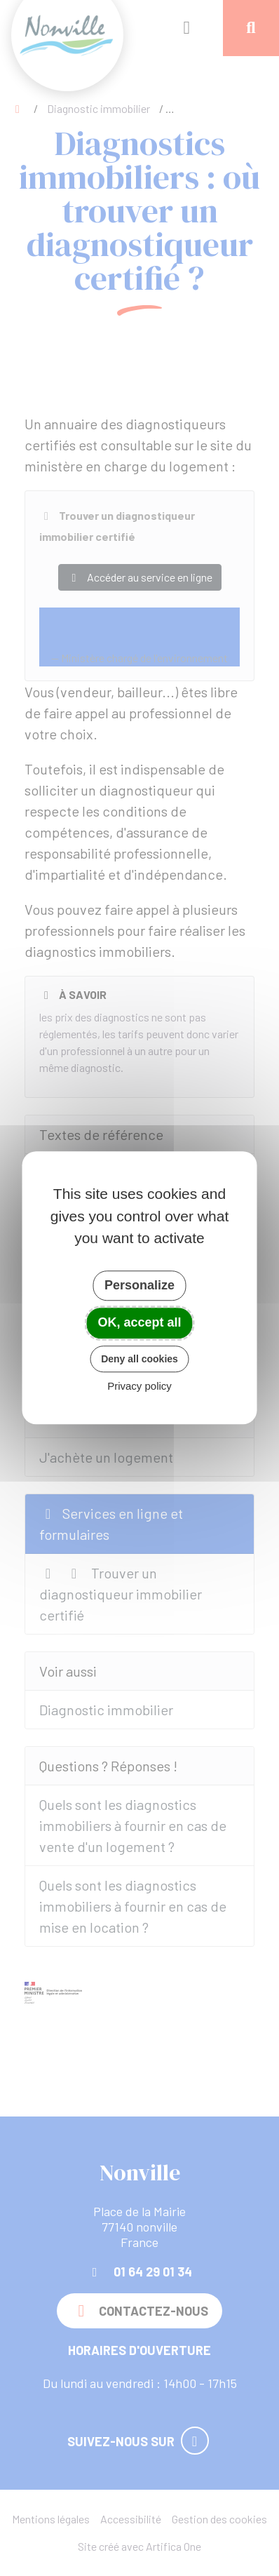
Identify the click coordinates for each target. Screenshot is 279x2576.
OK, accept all (139, 1322)
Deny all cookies (139, 1358)
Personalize (139, 1285)
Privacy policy (139, 1387)
